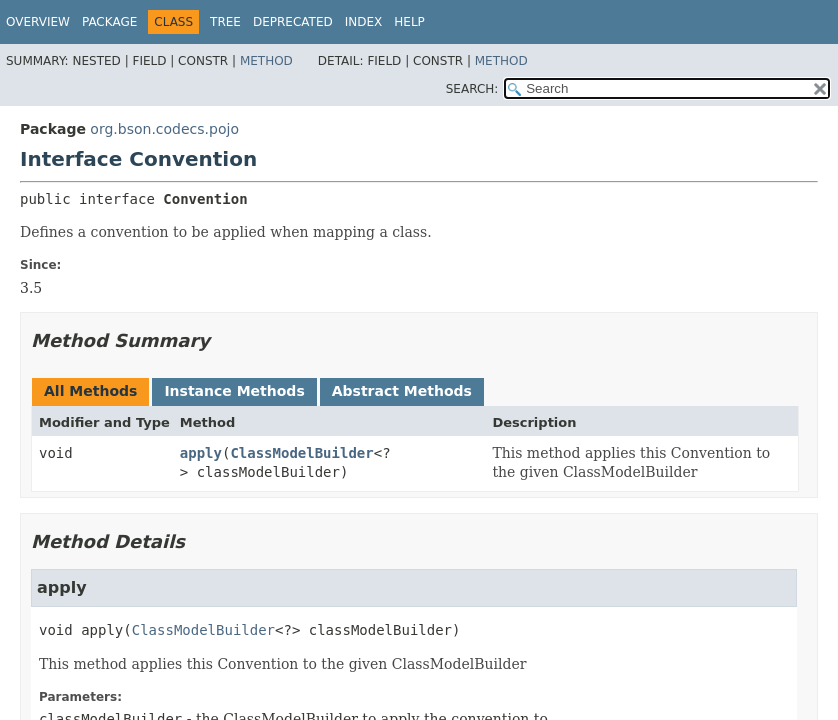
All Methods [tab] (90, 391)
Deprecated (293, 22)
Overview (38, 22)
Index (364, 22)
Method (266, 61)
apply (201, 453)
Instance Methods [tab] (234, 391)
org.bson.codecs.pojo (164, 129)
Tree (225, 22)
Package (109, 22)
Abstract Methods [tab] (402, 391)
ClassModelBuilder (301, 453)
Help (409, 22)
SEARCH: (472, 89)
